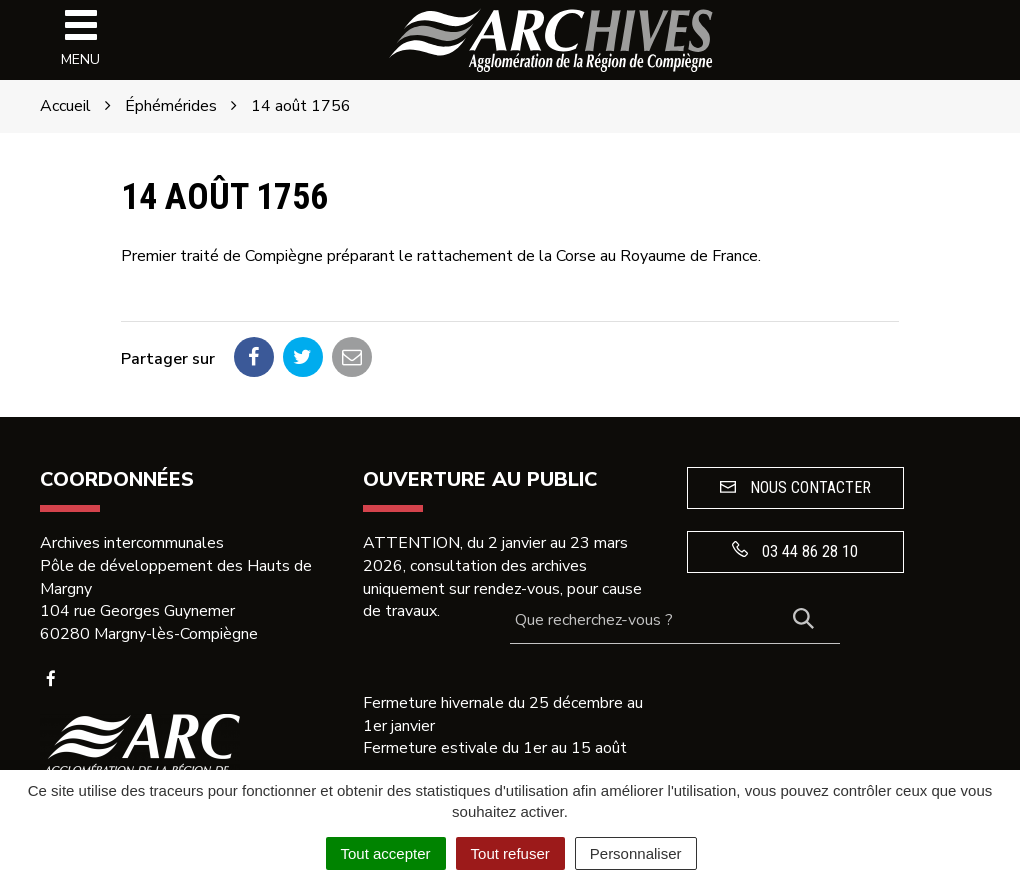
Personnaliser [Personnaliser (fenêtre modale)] (636, 853)
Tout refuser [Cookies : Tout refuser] (510, 853)
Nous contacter (795, 487)
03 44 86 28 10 (795, 551)
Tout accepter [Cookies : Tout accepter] (386, 853)
